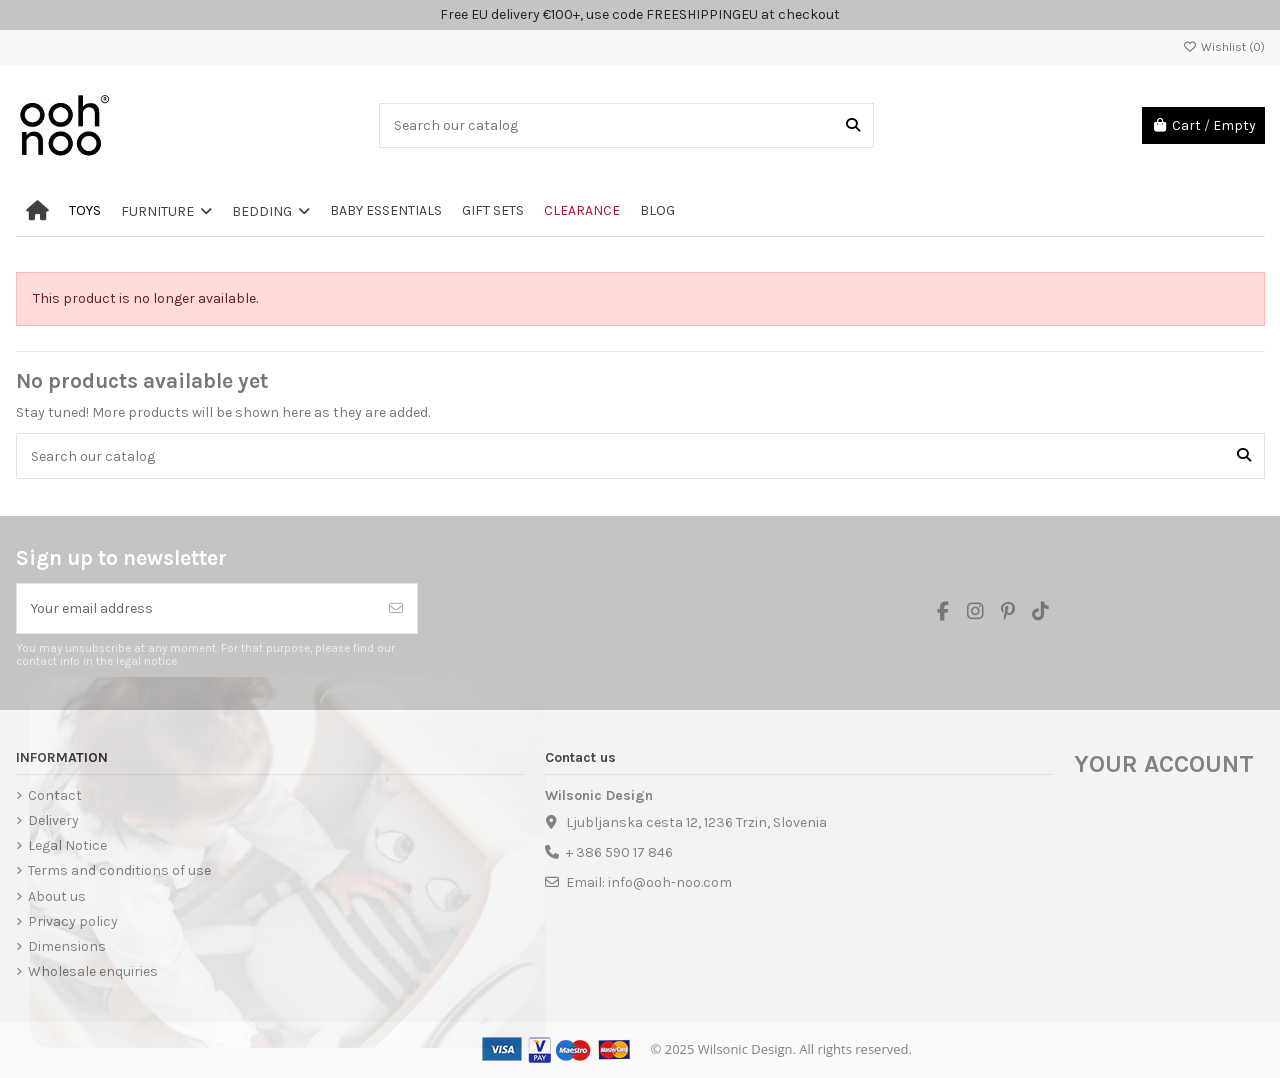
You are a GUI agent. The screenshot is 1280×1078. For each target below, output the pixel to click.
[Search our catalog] (853, 125)
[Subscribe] (396, 608)
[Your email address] (196, 608)
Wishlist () (1224, 47)
